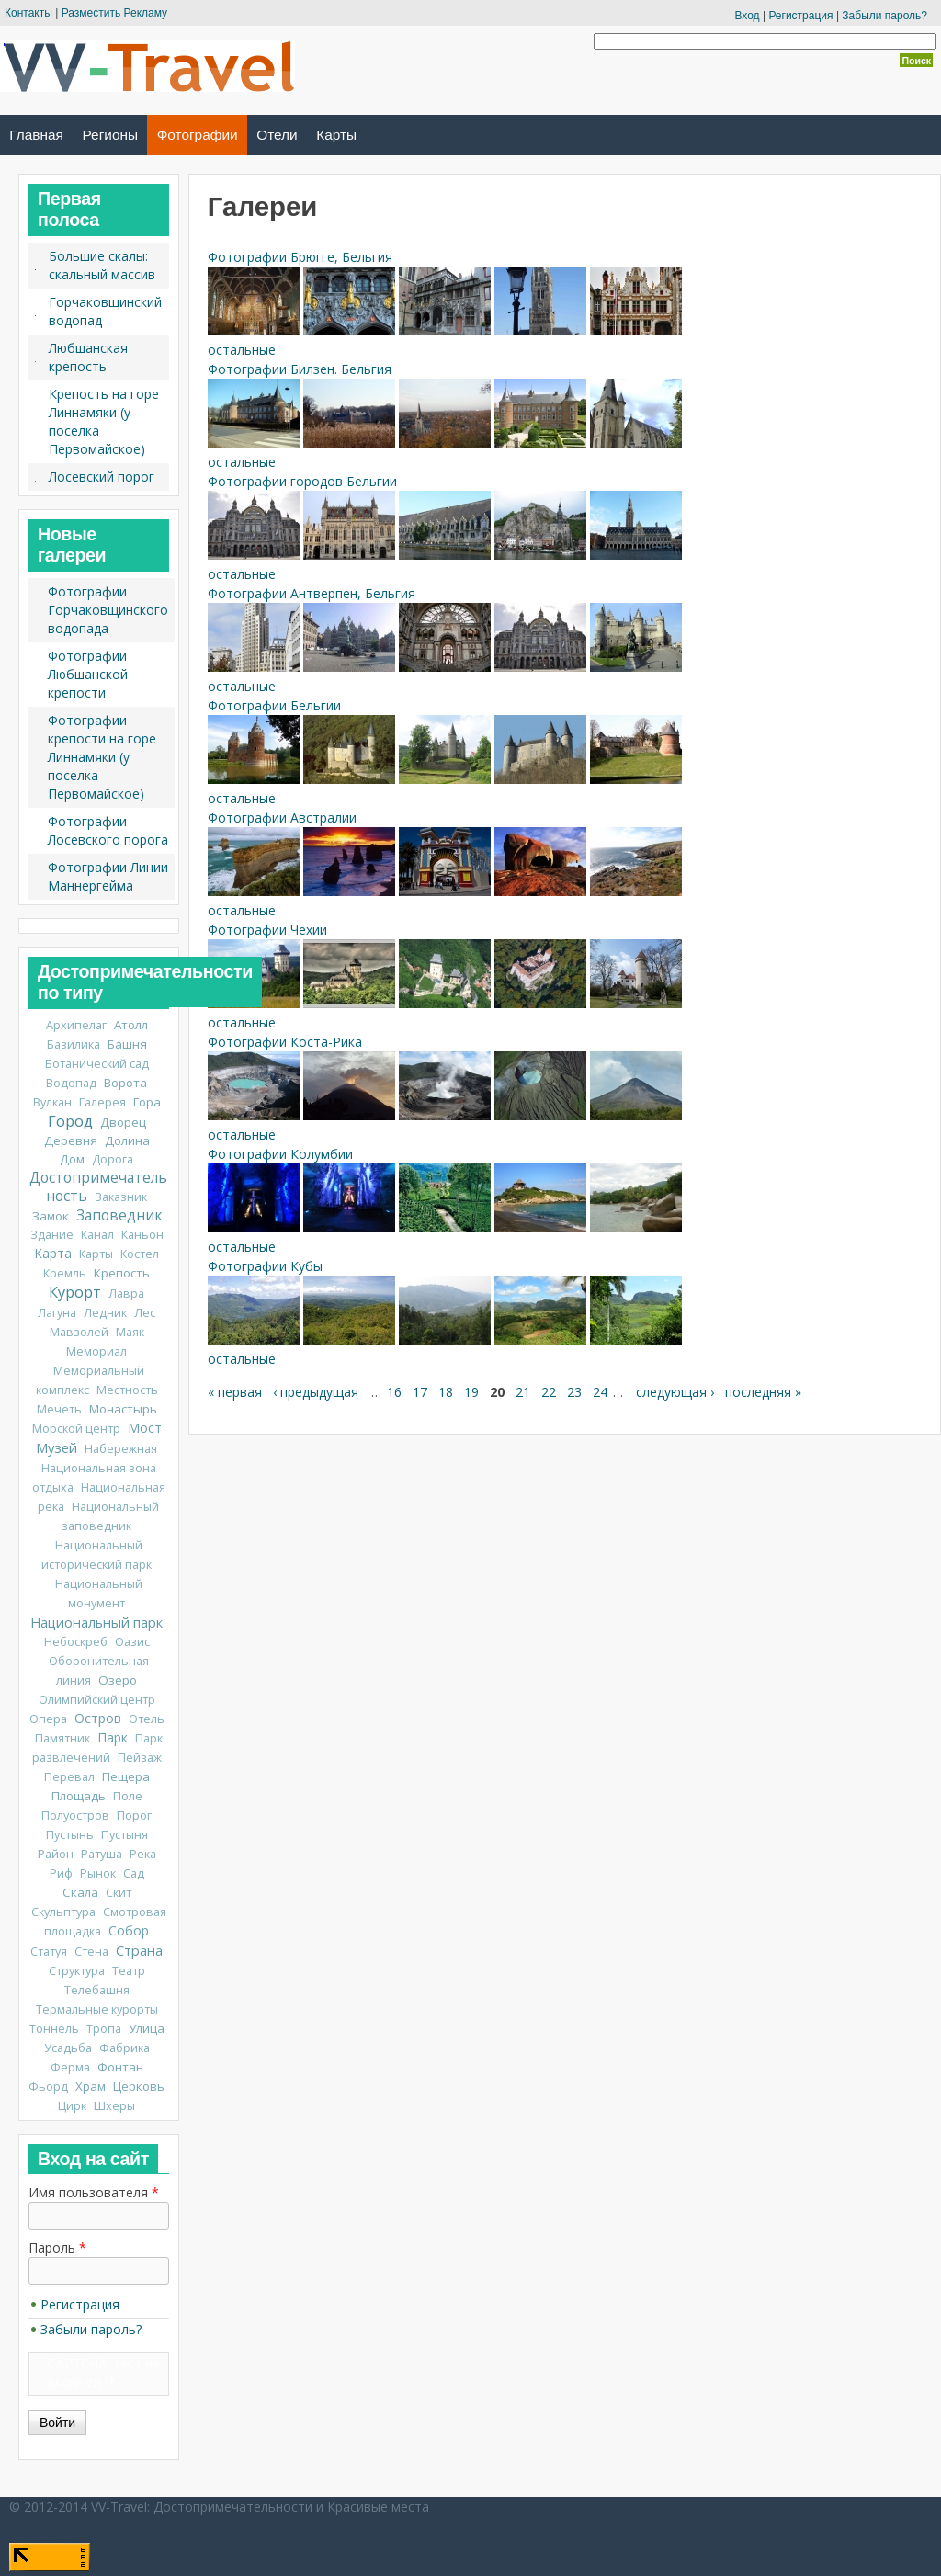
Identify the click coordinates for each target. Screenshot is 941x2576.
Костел (139, 1254)
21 (523, 1392)
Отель (146, 1719)
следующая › (675, 1392)
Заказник (121, 1197)
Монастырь (123, 1409)
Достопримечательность (98, 1187)
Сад (133, 1873)
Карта (53, 1253)
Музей (56, 1447)
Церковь (138, 2086)
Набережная (121, 1449)
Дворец (123, 1122)
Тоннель (54, 2029)
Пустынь (70, 1835)
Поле (127, 1796)
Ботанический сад (97, 1064)
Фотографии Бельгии (274, 705)
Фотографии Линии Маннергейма (108, 876)
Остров (97, 1718)
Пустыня (124, 1835)
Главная (36, 134)
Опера (48, 1719)
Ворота (125, 1082)
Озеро (117, 1680)
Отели (276, 134)
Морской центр (76, 1428)
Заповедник (119, 1215)
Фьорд (48, 2086)
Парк (112, 1737)
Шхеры (114, 2106)
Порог (134, 1815)
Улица (146, 2028)
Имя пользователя (93, 2192)
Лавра (126, 1293)
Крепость (122, 1273)
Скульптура (63, 1912)
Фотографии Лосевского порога (108, 830)
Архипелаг (76, 1025)
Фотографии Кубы (265, 1266)
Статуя (48, 1951)
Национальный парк (96, 1622)
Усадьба (68, 2048)
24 (600, 1392)
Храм (90, 2086)
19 (471, 1392)
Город (70, 1121)
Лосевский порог (101, 476)
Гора (147, 1102)
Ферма (70, 2067)
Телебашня (97, 1990)
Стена (91, 1951)
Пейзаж (140, 1757)
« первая (235, 1392)
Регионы (110, 134)
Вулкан (52, 1102)
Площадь (78, 1795)
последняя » (763, 1392)
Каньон (142, 1235)
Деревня (70, 1140)
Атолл (131, 1024)
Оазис (132, 1642)
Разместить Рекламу (114, 12)
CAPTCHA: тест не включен (104, 2372)
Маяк (130, 1332)
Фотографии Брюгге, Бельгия (300, 257)
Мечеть (59, 1409)
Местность (127, 1390)
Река (143, 1854)
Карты (336, 134)
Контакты (28, 12)
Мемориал (96, 1351)
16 (394, 1392)
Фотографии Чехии (267, 929)
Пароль (57, 2247)
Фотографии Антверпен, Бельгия (311, 593)
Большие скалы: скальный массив (102, 265)
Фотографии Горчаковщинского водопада (108, 610)
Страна (139, 1950)
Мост (145, 1427)
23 (574, 1392)
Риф (61, 1873)
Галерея (102, 1102)
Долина (127, 1140)
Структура (77, 1971)
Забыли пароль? (884, 15)
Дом (72, 1159)
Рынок (98, 1873)
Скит (118, 1893)
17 (420, 1392)
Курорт (75, 1292)
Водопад (71, 1083)
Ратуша (101, 1854)
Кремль (64, 1273)
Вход (746, 15)
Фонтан (120, 2067)
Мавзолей (79, 1332)
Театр (128, 1971)
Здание (52, 1235)
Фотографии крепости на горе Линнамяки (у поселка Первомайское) (102, 756)
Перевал (69, 1777)
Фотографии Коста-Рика (285, 1041)
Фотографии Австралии (282, 817)
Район (56, 1854)
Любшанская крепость (88, 357)
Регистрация (800, 15)
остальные (242, 349)
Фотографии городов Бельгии (302, 481)
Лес (144, 1313)
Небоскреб (76, 1642)
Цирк (72, 2106)
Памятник (62, 1738)
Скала (80, 1892)
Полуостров (75, 1815)
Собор (128, 1930)
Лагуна (57, 1313)
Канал (97, 1235)
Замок (50, 1216)
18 (445, 1392)
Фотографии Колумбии (280, 1154)
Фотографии (197, 134)
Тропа (103, 2029)
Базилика (73, 1044)
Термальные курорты (97, 2009)
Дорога (112, 1159)
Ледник (105, 1313)
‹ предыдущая (315, 1392)
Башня (127, 1044)
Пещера (126, 1776)
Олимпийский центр (97, 1700)
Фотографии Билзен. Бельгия (299, 369)
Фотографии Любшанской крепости (88, 674)
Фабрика (124, 2048)
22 (548, 1392)
